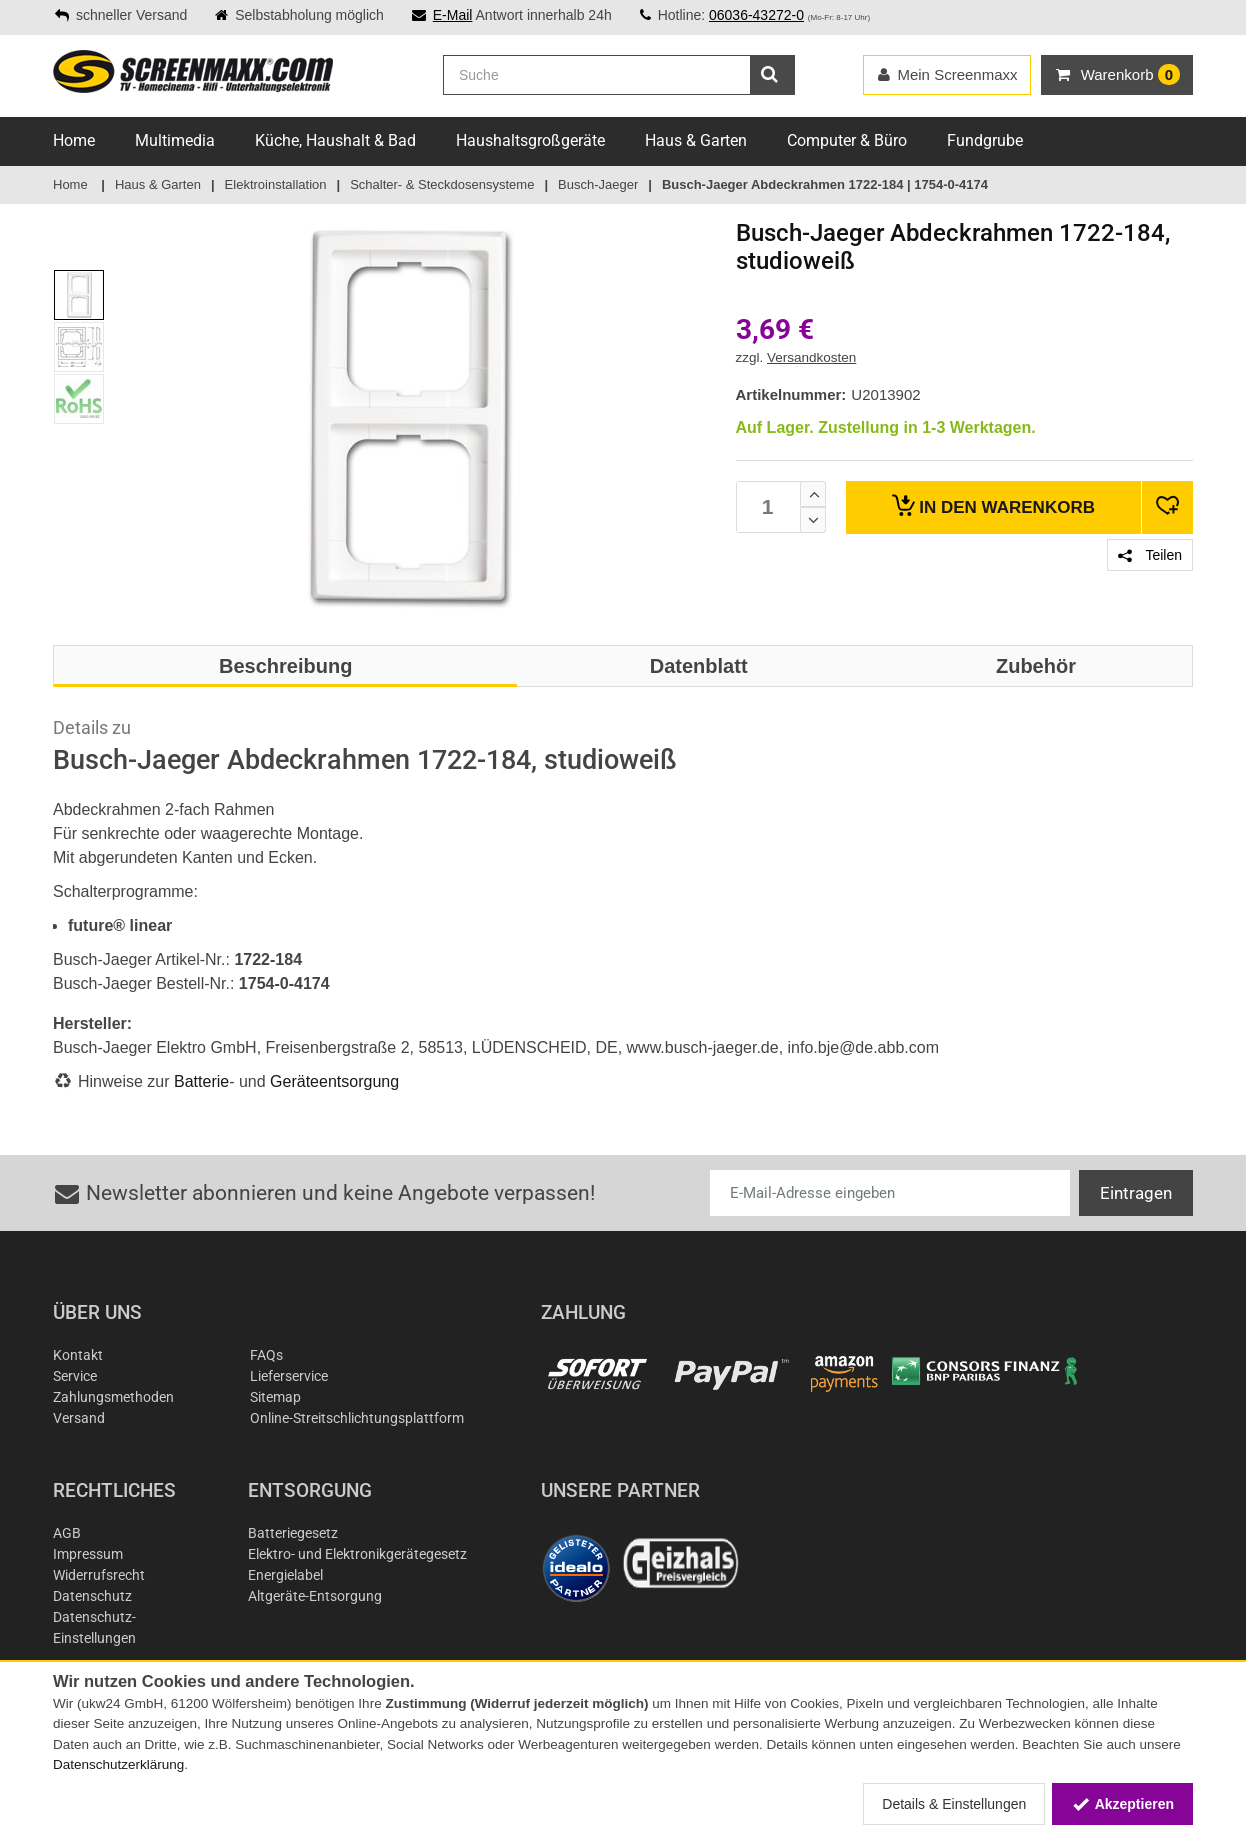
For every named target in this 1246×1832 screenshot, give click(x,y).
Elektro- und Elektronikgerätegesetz (357, 1554)
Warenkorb (993, 505)
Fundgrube (985, 140)
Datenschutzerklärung (118, 1764)
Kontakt (78, 1355)
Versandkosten (811, 357)
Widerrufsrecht (99, 1575)
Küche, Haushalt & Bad (335, 140)
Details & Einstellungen (954, 1804)
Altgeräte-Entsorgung (315, 1596)
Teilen (1150, 555)
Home (74, 140)
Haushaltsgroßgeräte (530, 140)
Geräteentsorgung (334, 1081)
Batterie (201, 1081)
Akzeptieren (1122, 1804)
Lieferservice (289, 1376)
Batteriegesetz (293, 1533)
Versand (79, 1418)
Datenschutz (92, 1596)
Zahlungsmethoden (113, 1397)
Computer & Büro (847, 140)
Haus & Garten (696, 140)
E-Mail (453, 15)
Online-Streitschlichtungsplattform (357, 1418)
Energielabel (285, 1575)
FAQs (266, 1355)
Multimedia (175, 140)
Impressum (88, 1554)
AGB (67, 1533)
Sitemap (275, 1397)
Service (75, 1376)
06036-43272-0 (756, 15)
